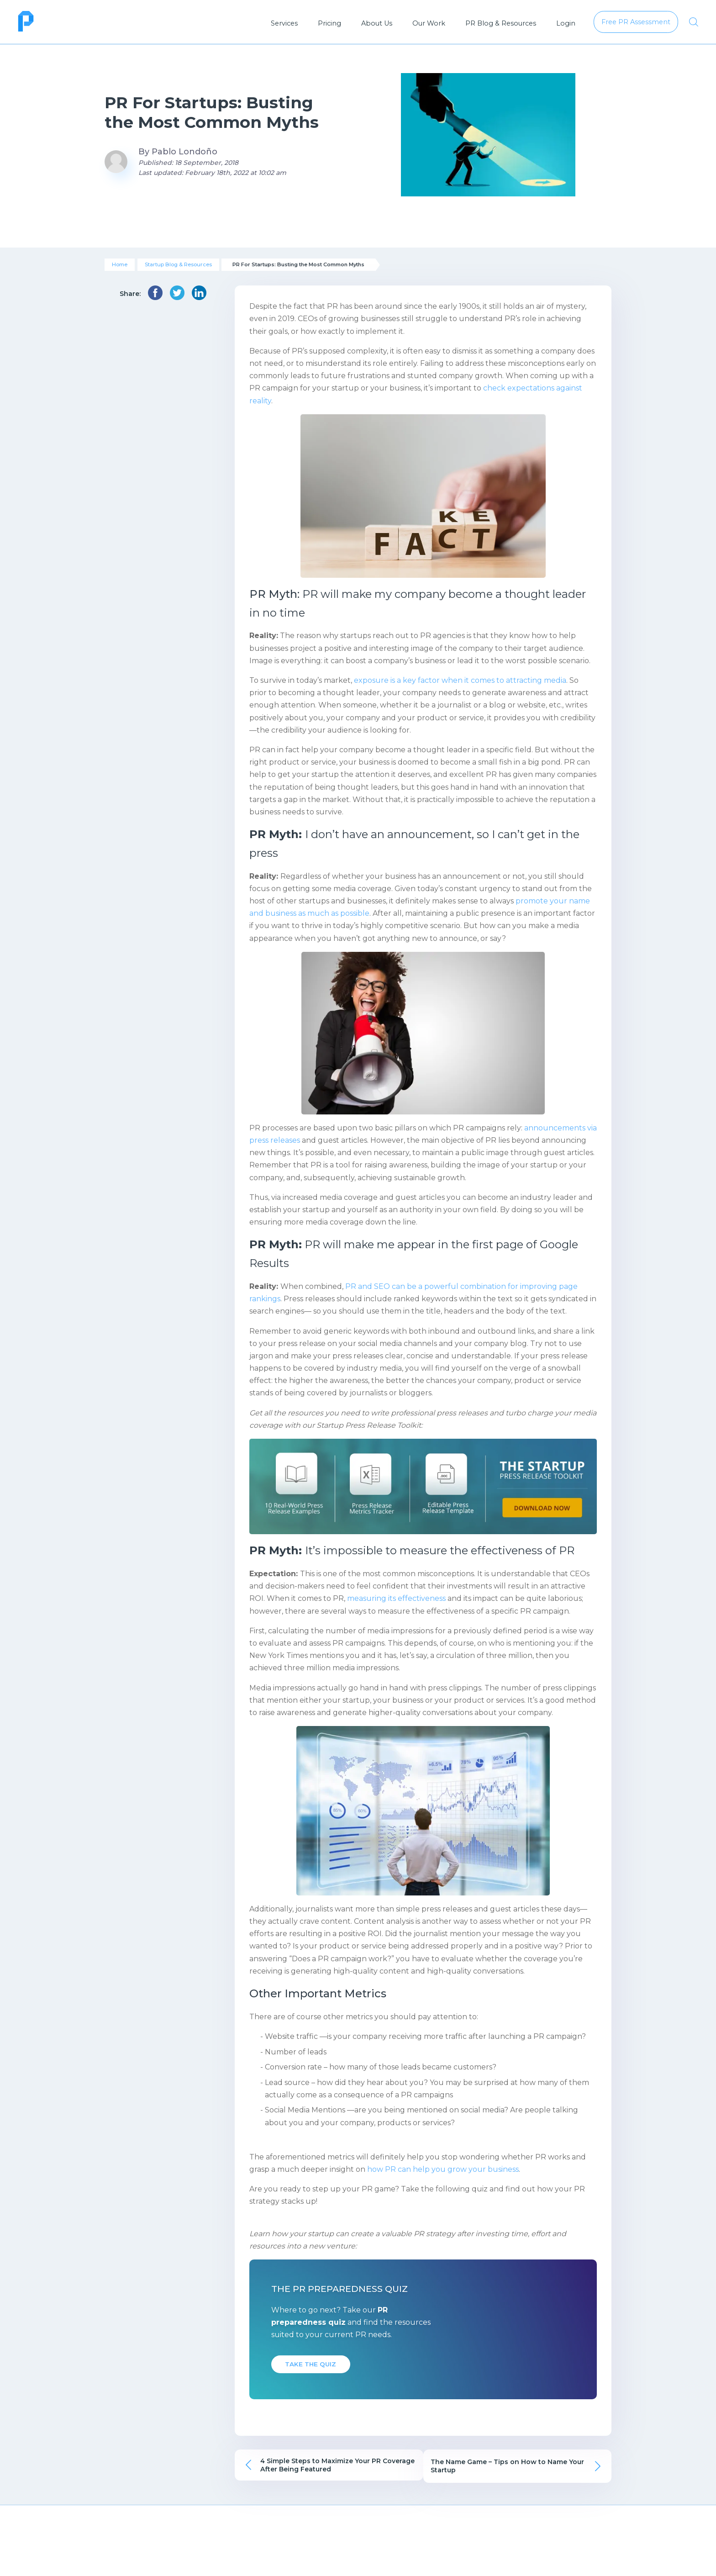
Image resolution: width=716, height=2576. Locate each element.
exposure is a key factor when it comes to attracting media (460, 680)
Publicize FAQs (125, 2560)
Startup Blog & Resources (178, 264)
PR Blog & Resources (500, 23)
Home (119, 264)
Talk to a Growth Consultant (559, 2560)
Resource (434, 2544)
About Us (376, 23)
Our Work (428, 23)
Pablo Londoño (184, 152)
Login (565, 23)
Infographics (433, 2560)
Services (284, 23)
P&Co (320, 2560)
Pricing (329, 23)
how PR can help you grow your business (443, 2169)
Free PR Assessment (558, 2544)
